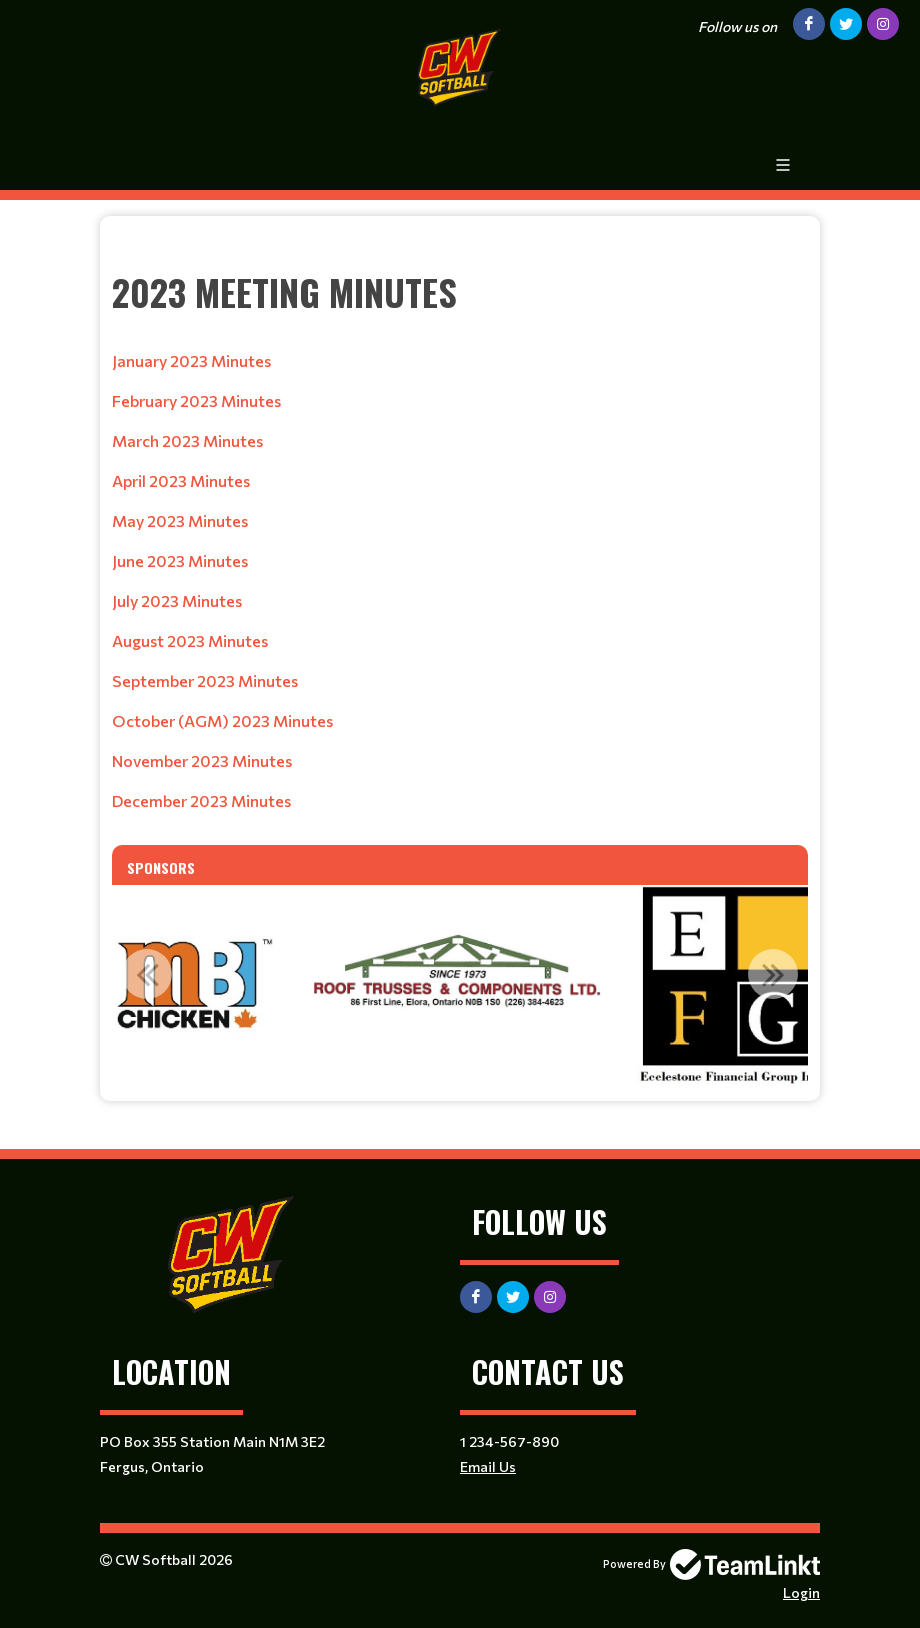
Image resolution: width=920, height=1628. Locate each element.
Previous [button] (147, 974)
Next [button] (773, 974)
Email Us (488, 1466)
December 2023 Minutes (201, 800)
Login (801, 1592)
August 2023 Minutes (190, 640)
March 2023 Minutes (187, 440)
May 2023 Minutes (180, 520)
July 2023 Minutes (177, 600)
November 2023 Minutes (202, 760)
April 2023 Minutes (181, 480)
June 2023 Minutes (180, 560)
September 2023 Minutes (205, 680)
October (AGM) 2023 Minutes (222, 720)
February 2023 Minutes (196, 400)
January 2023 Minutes (191, 360)
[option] (189, 985)
